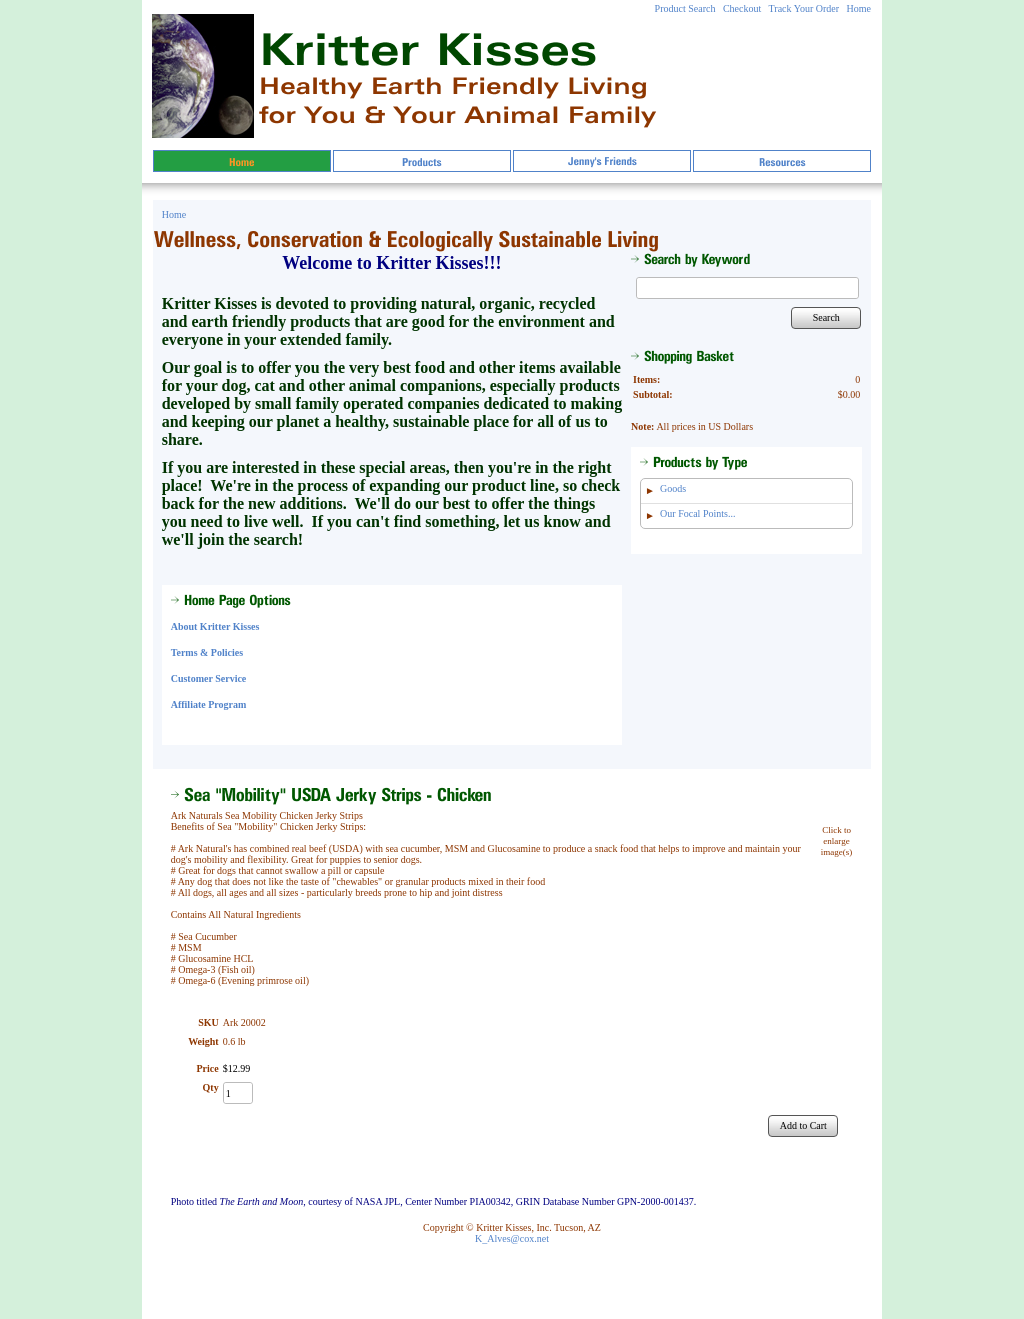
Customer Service (209, 678)
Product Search (685, 8)
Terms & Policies (207, 652)
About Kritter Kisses (215, 626)
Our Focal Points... (697, 513)
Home (859, 8)
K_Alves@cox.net (512, 1238)
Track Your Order (804, 8)
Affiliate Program (209, 704)
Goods (673, 488)
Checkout (742, 8)
